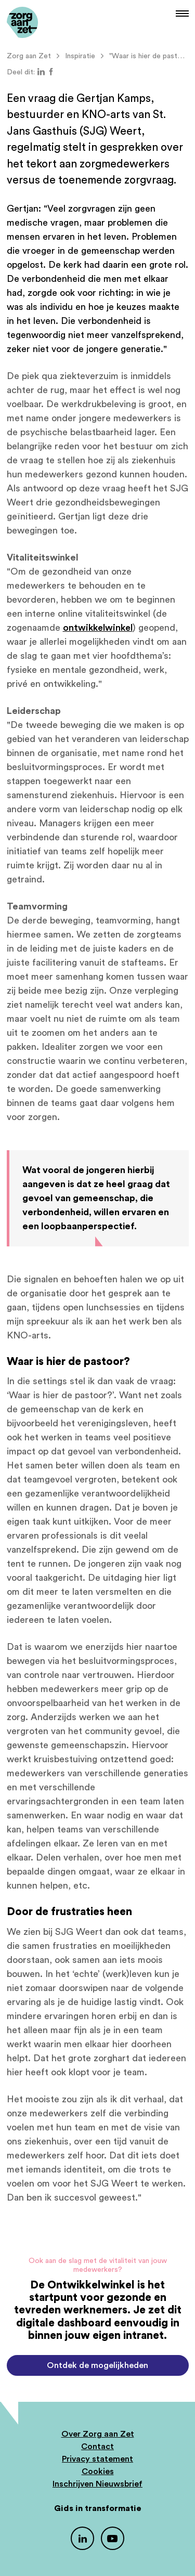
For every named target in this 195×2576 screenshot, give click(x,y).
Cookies (98, 2471)
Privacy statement (97, 2459)
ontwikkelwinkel (98, 627)
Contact (97, 2446)
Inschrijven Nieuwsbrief (97, 2484)
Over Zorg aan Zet (97, 2434)
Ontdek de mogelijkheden (97, 2365)
